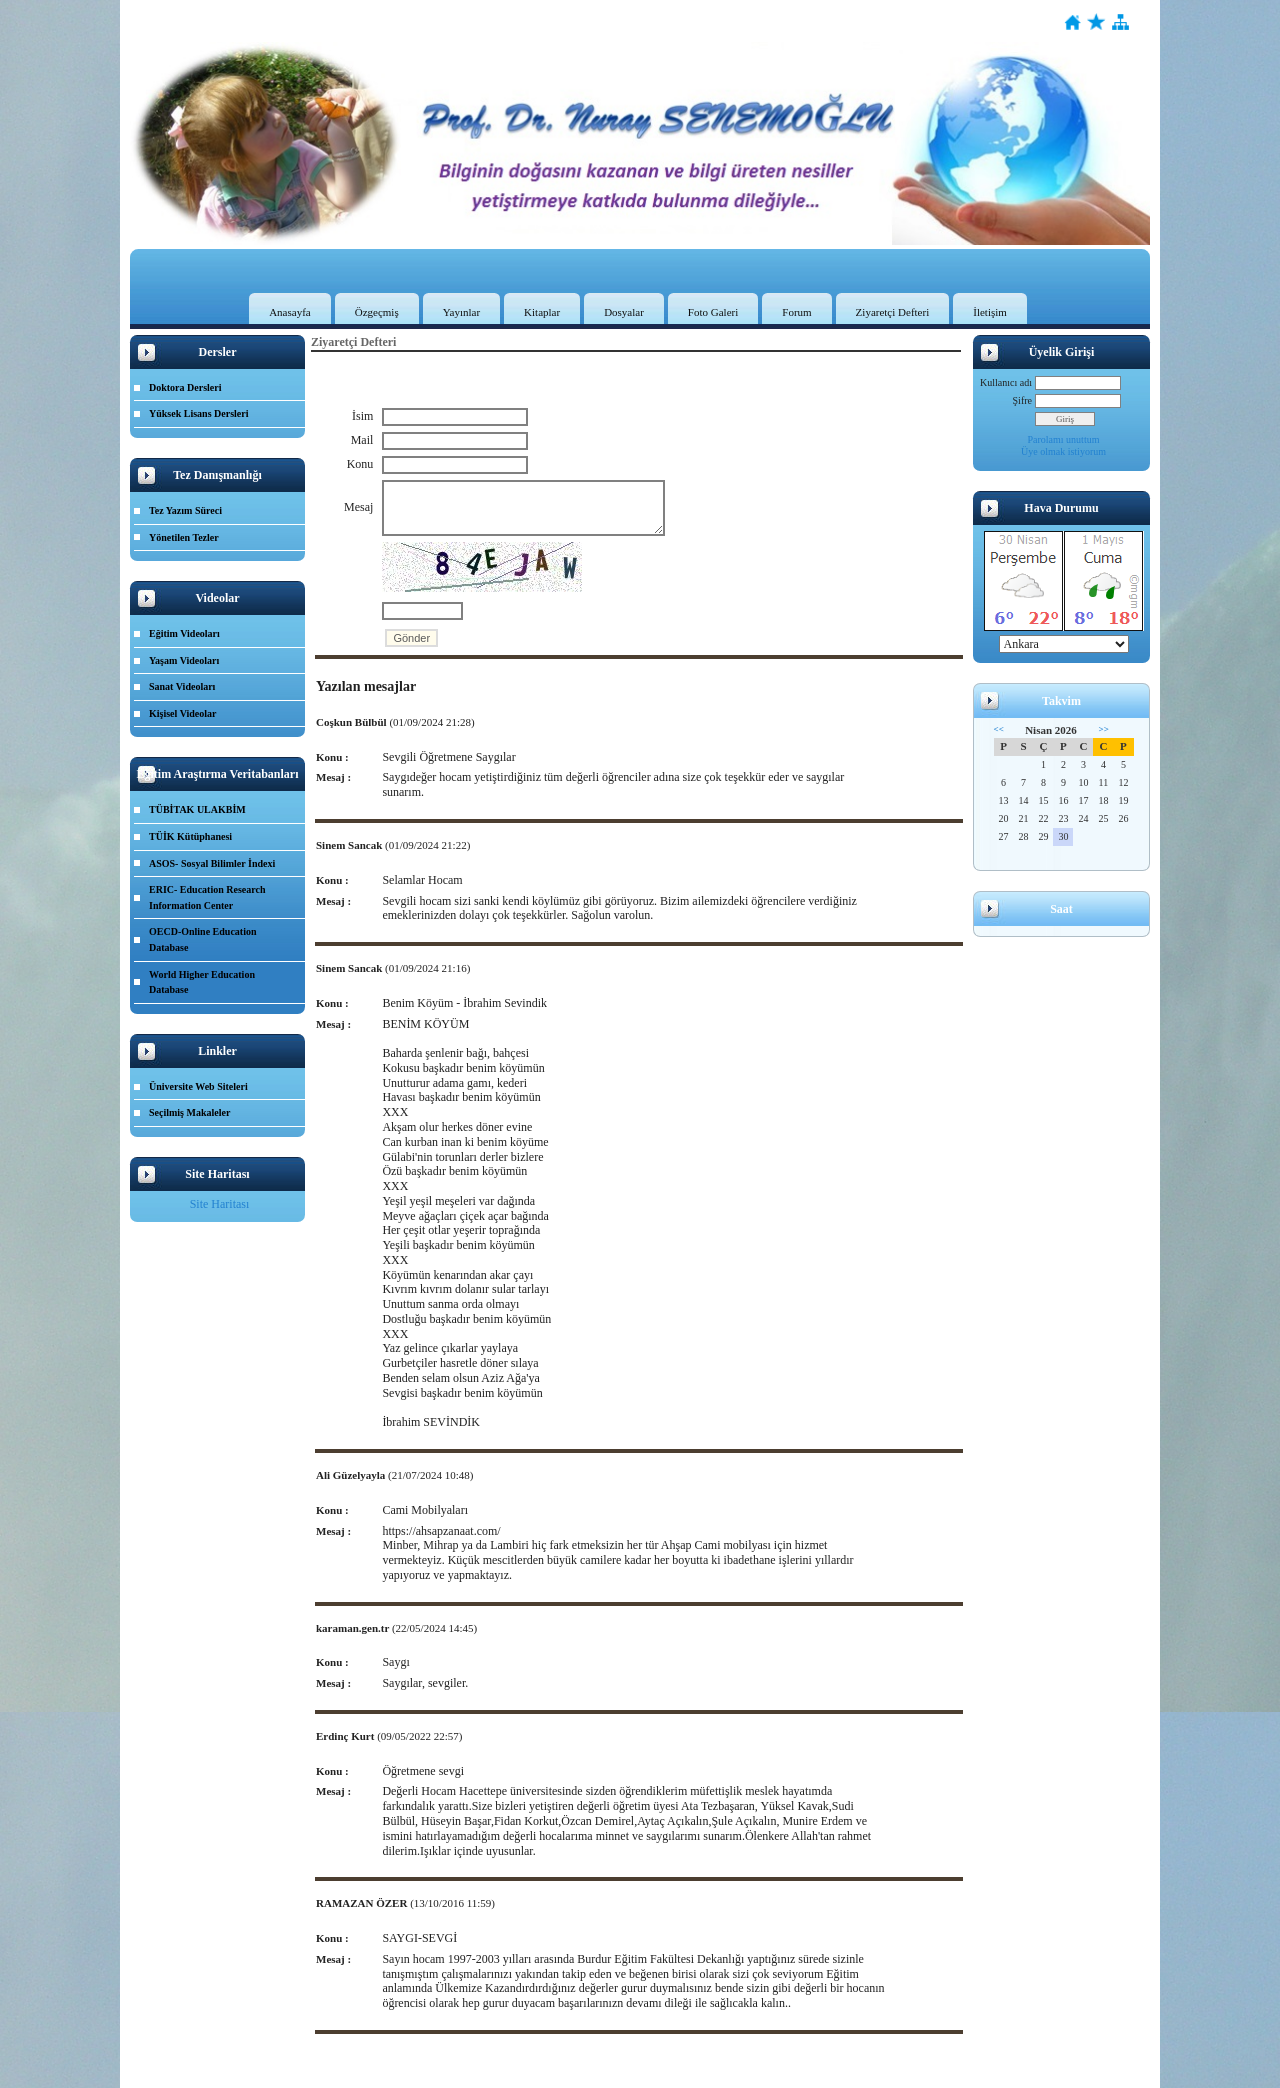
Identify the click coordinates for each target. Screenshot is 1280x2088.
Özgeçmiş (377, 312)
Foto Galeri (713, 312)
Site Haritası (220, 1204)
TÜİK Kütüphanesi (190, 836)
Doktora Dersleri (185, 387)
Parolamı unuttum (1064, 439)
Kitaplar (542, 312)
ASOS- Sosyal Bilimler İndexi (212, 863)
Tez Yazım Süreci (185, 510)
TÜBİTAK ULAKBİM (197, 809)
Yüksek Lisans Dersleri (198, 413)
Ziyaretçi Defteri (893, 312)
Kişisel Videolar (183, 713)
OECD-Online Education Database (203, 939)
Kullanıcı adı (1006, 382)
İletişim (990, 312)
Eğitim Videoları (184, 633)
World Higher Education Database (202, 982)
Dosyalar (624, 312)
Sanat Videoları (182, 686)
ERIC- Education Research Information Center (207, 897)
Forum (796, 312)
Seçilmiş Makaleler (189, 1112)
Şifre (1022, 400)
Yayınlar (461, 312)
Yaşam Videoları (184, 660)
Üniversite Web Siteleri (198, 1086)
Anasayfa (290, 312)
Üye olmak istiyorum (1063, 451)
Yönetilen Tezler (184, 537)
